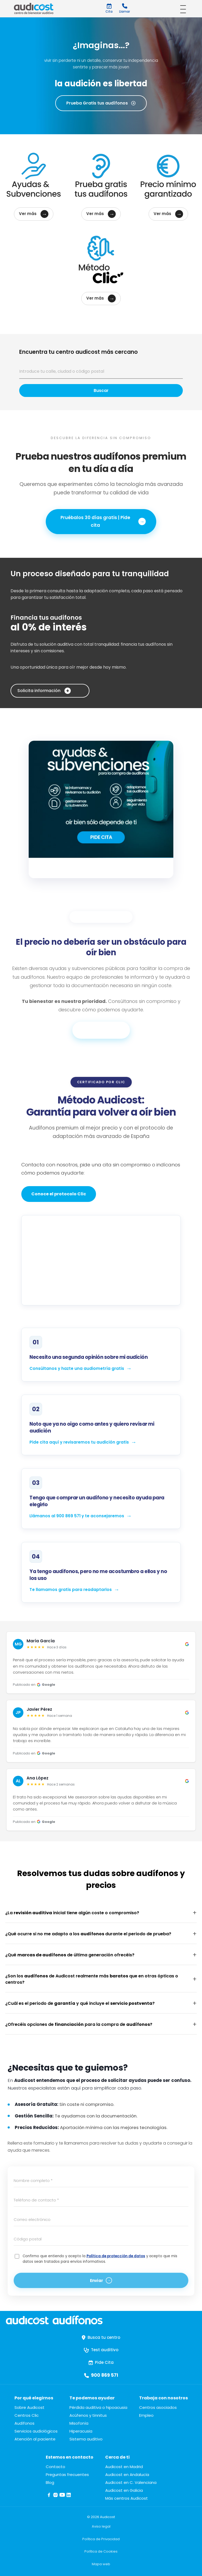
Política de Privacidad (101, 2539)
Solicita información (44, 690)
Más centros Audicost (126, 2498)
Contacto (55, 2466)
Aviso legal (101, 2526)
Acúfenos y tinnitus (88, 2415)
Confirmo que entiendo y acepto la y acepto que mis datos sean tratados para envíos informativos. (100, 2259)
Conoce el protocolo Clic (58, 1194)
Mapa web (101, 2564)
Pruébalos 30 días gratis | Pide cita (103, 521)
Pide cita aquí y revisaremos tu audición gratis (79, 1442)
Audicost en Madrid (124, 2466)
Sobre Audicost (29, 2407)
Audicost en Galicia (124, 2490)
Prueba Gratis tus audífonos (101, 103)
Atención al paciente (34, 2439)
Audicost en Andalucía (127, 2474)
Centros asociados (158, 2407)
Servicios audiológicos (36, 2431)
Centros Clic (26, 2415)
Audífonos (24, 2423)
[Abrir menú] (183, 8)
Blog (50, 2482)
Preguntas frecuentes (67, 2474)
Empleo (146, 2415)
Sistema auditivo (86, 2439)
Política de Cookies (101, 2551)
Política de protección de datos (116, 2256)
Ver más (33, 214)
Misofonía (78, 2423)
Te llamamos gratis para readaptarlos (70, 1589)
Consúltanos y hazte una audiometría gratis (76, 1368)
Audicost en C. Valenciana (130, 2482)
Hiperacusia (80, 2431)
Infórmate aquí (101, 1030)
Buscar (101, 390)
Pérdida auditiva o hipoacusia (98, 2407)
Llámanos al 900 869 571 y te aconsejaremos (76, 1516)
